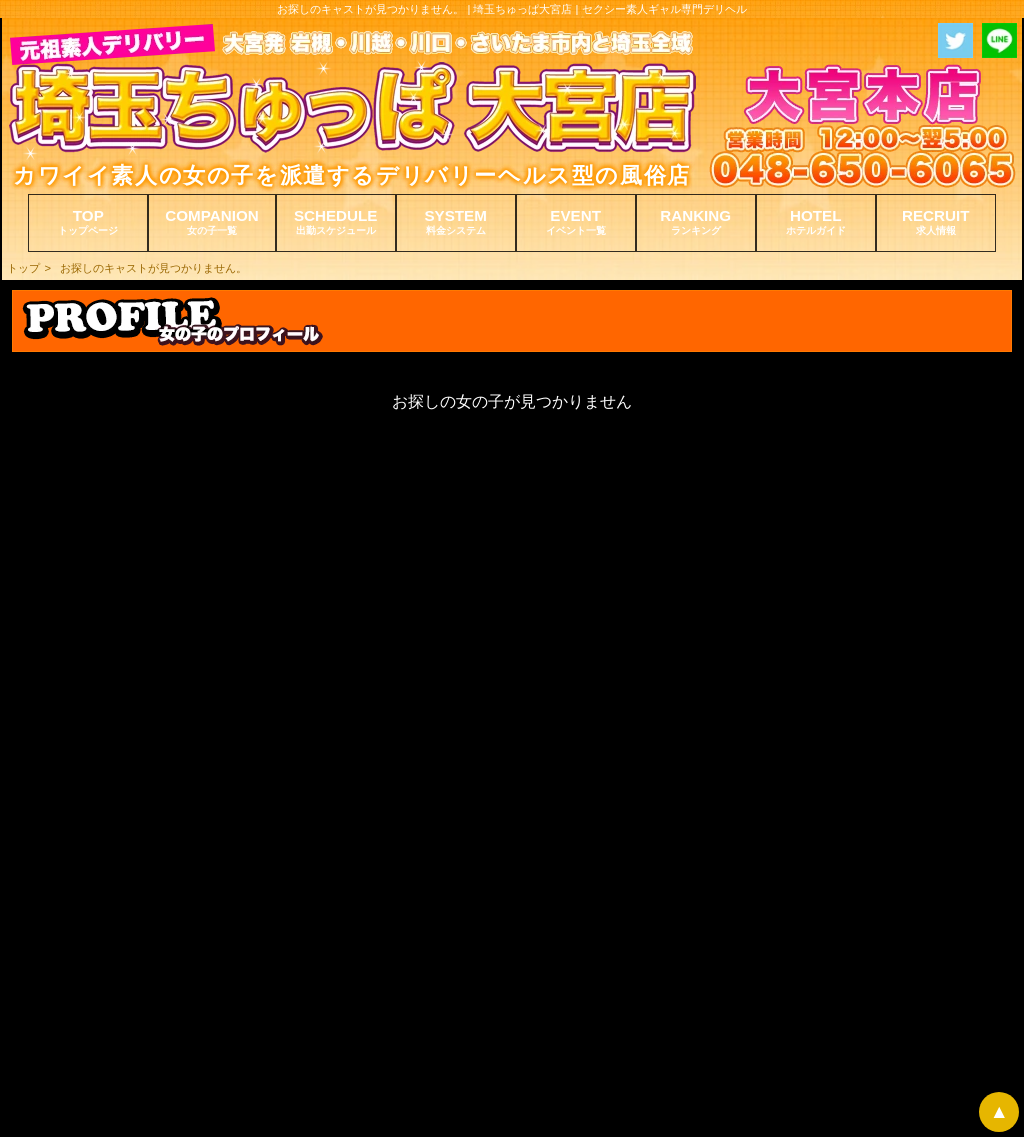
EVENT (576, 222)
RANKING (696, 222)
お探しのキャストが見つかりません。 (153, 268)
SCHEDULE (336, 222)
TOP (88, 222)
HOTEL (816, 222)
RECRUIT (936, 222)
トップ (23, 268)
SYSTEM (456, 222)
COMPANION (211, 222)
